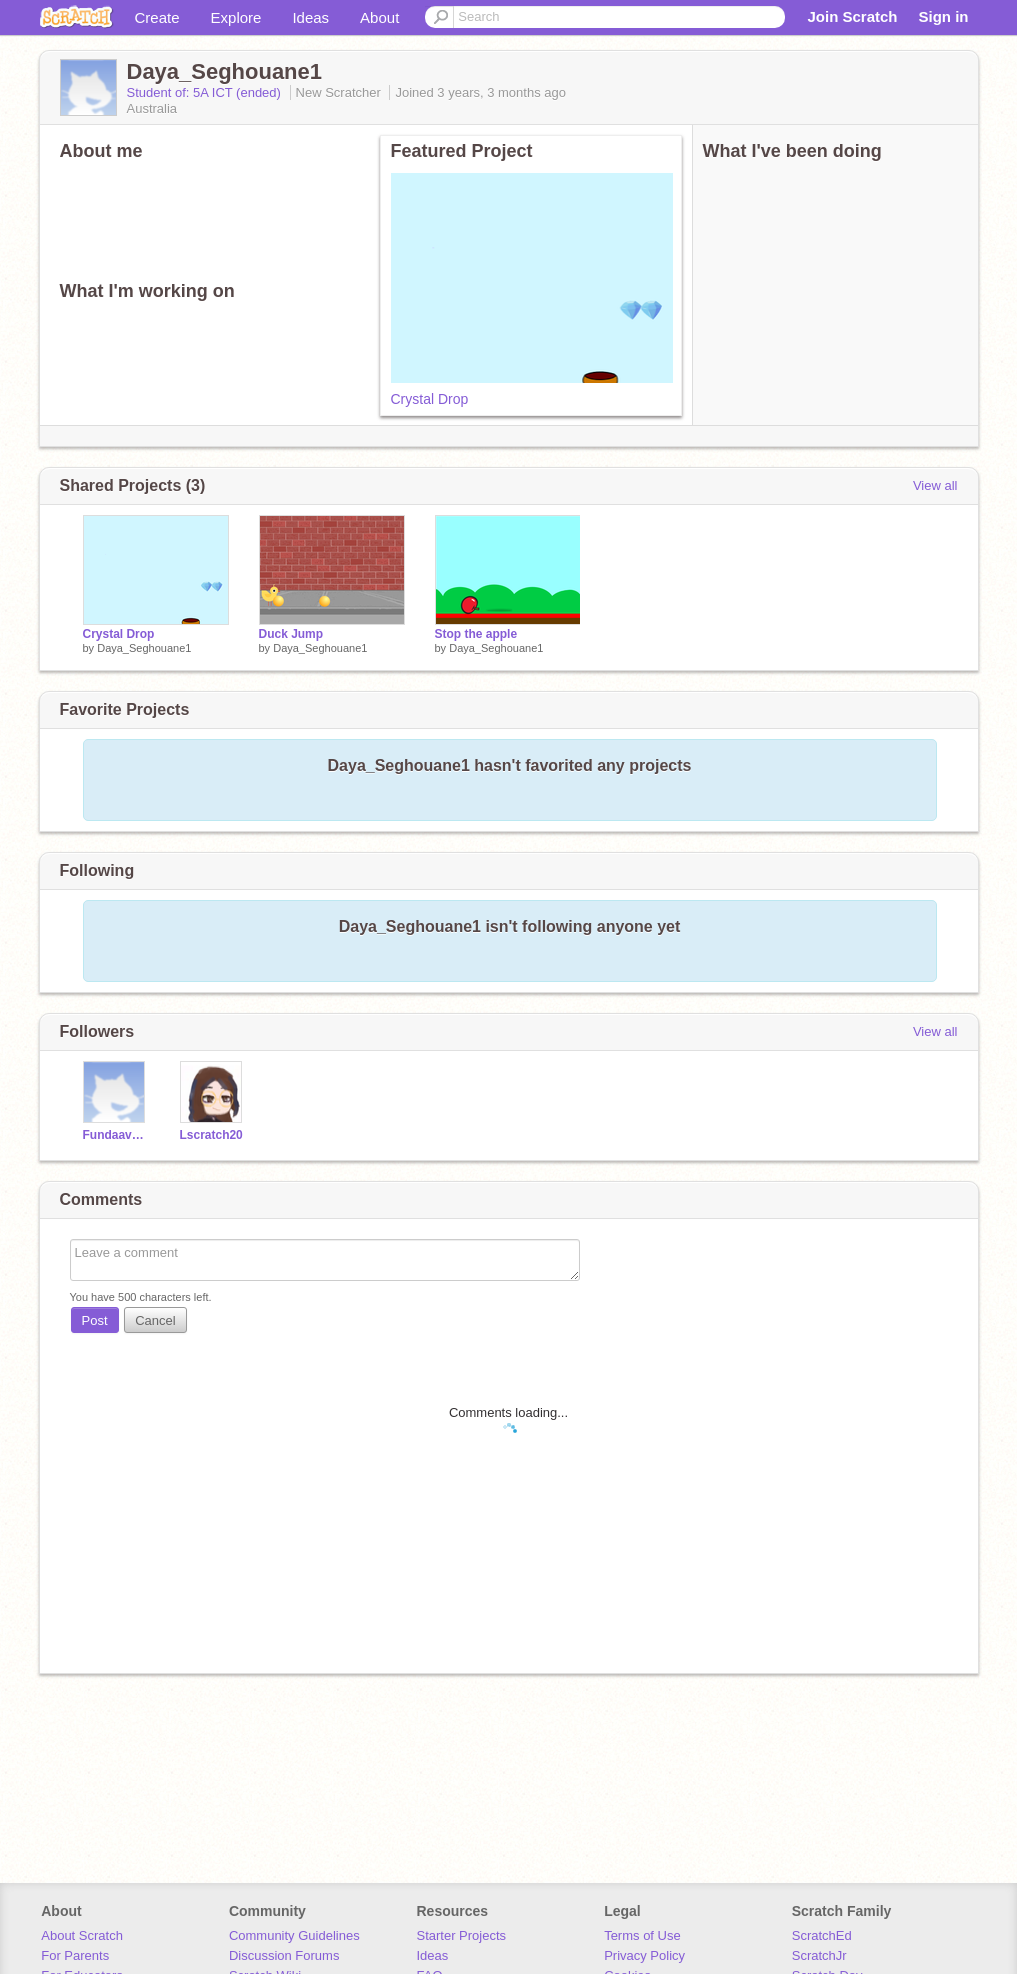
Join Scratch (852, 16)
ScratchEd (822, 1935)
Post (95, 1320)
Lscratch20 (211, 1135)
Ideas (310, 17)
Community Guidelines (294, 1935)
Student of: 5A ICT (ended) (206, 92)
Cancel (155, 1320)
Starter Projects (462, 1935)
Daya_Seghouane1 (144, 648)
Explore (236, 17)
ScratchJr (819, 1955)
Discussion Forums (284, 1955)
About (379, 17)
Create (157, 17)
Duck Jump (291, 634)
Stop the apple (476, 634)
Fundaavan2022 (116, 1135)
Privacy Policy (644, 1955)
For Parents (75, 1955)
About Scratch (82, 1935)
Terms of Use (642, 1935)
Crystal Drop (430, 399)
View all (935, 485)
